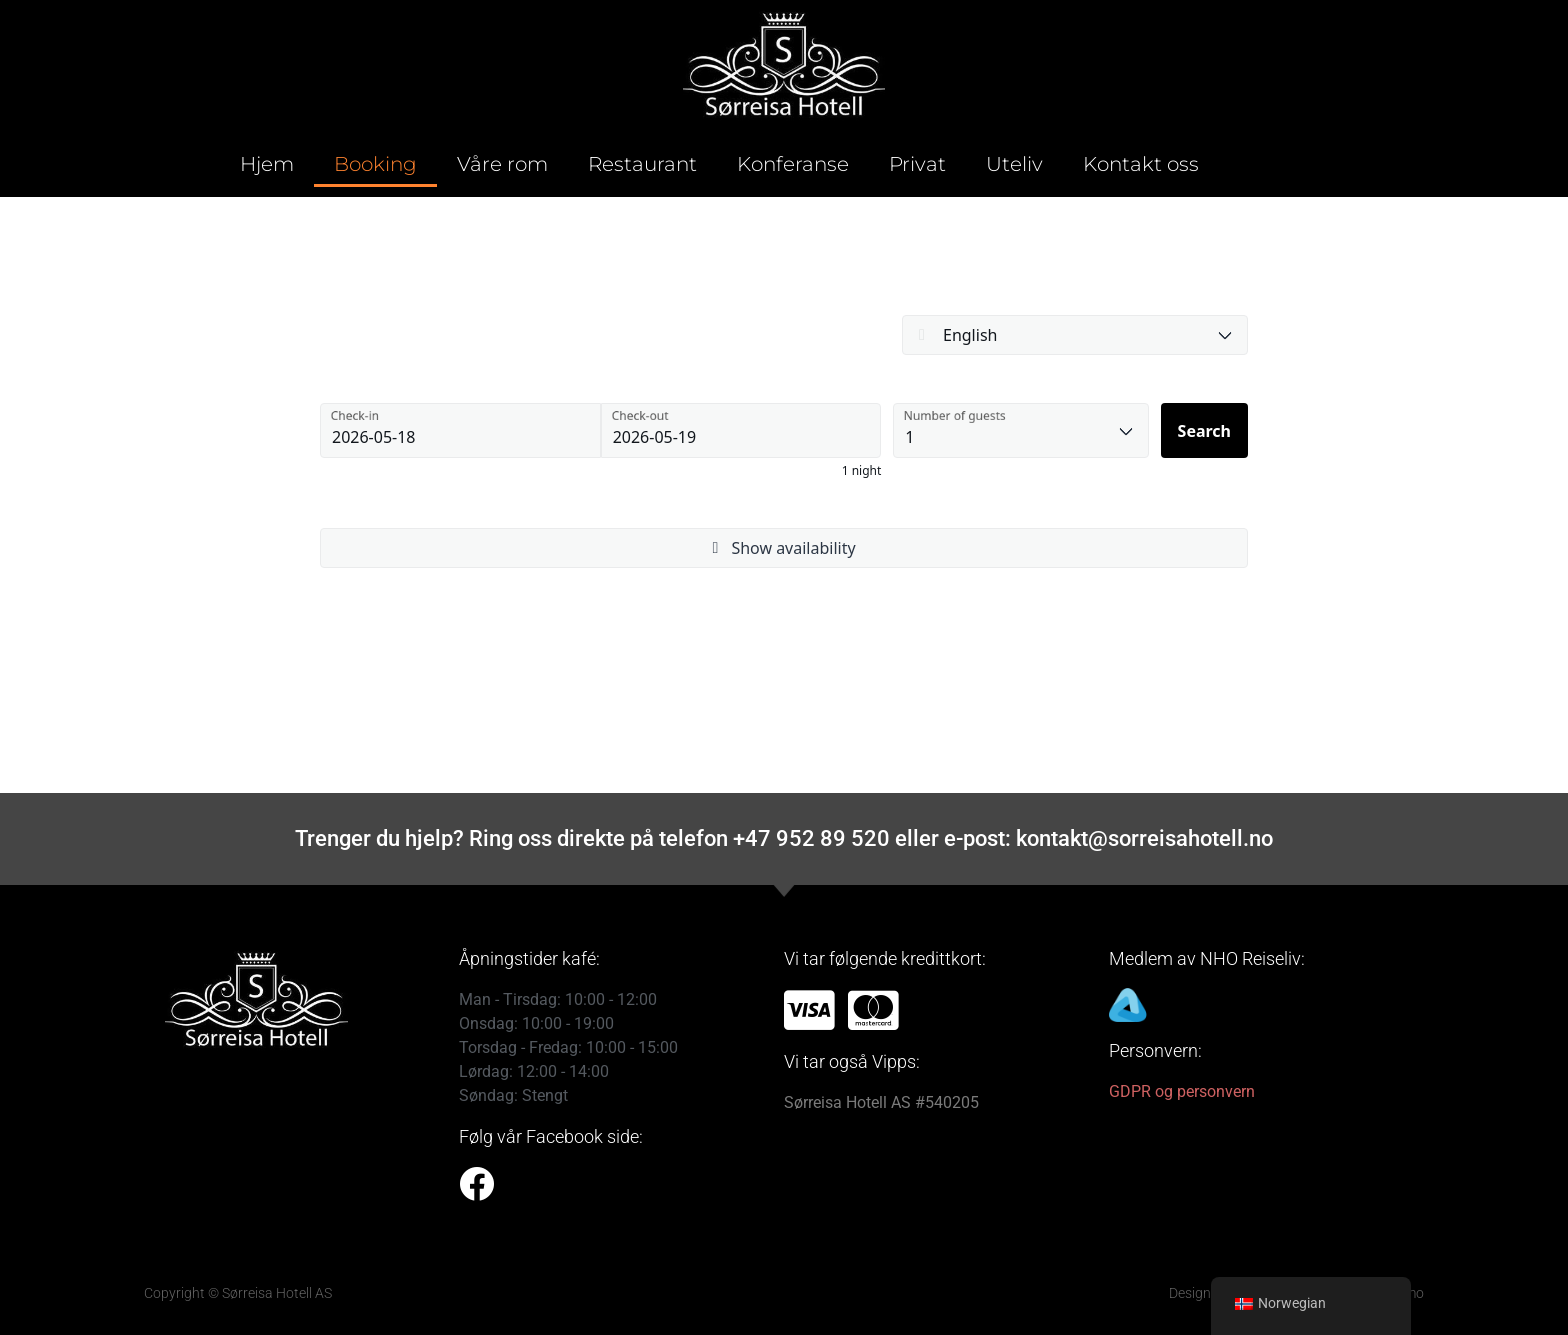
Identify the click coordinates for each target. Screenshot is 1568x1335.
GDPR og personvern (1182, 1091)
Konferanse (793, 164)
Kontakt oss (1141, 164)
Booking (375, 164)
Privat (917, 164)
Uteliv (1014, 164)
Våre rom (502, 164)
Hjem (267, 164)
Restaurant (642, 164)
